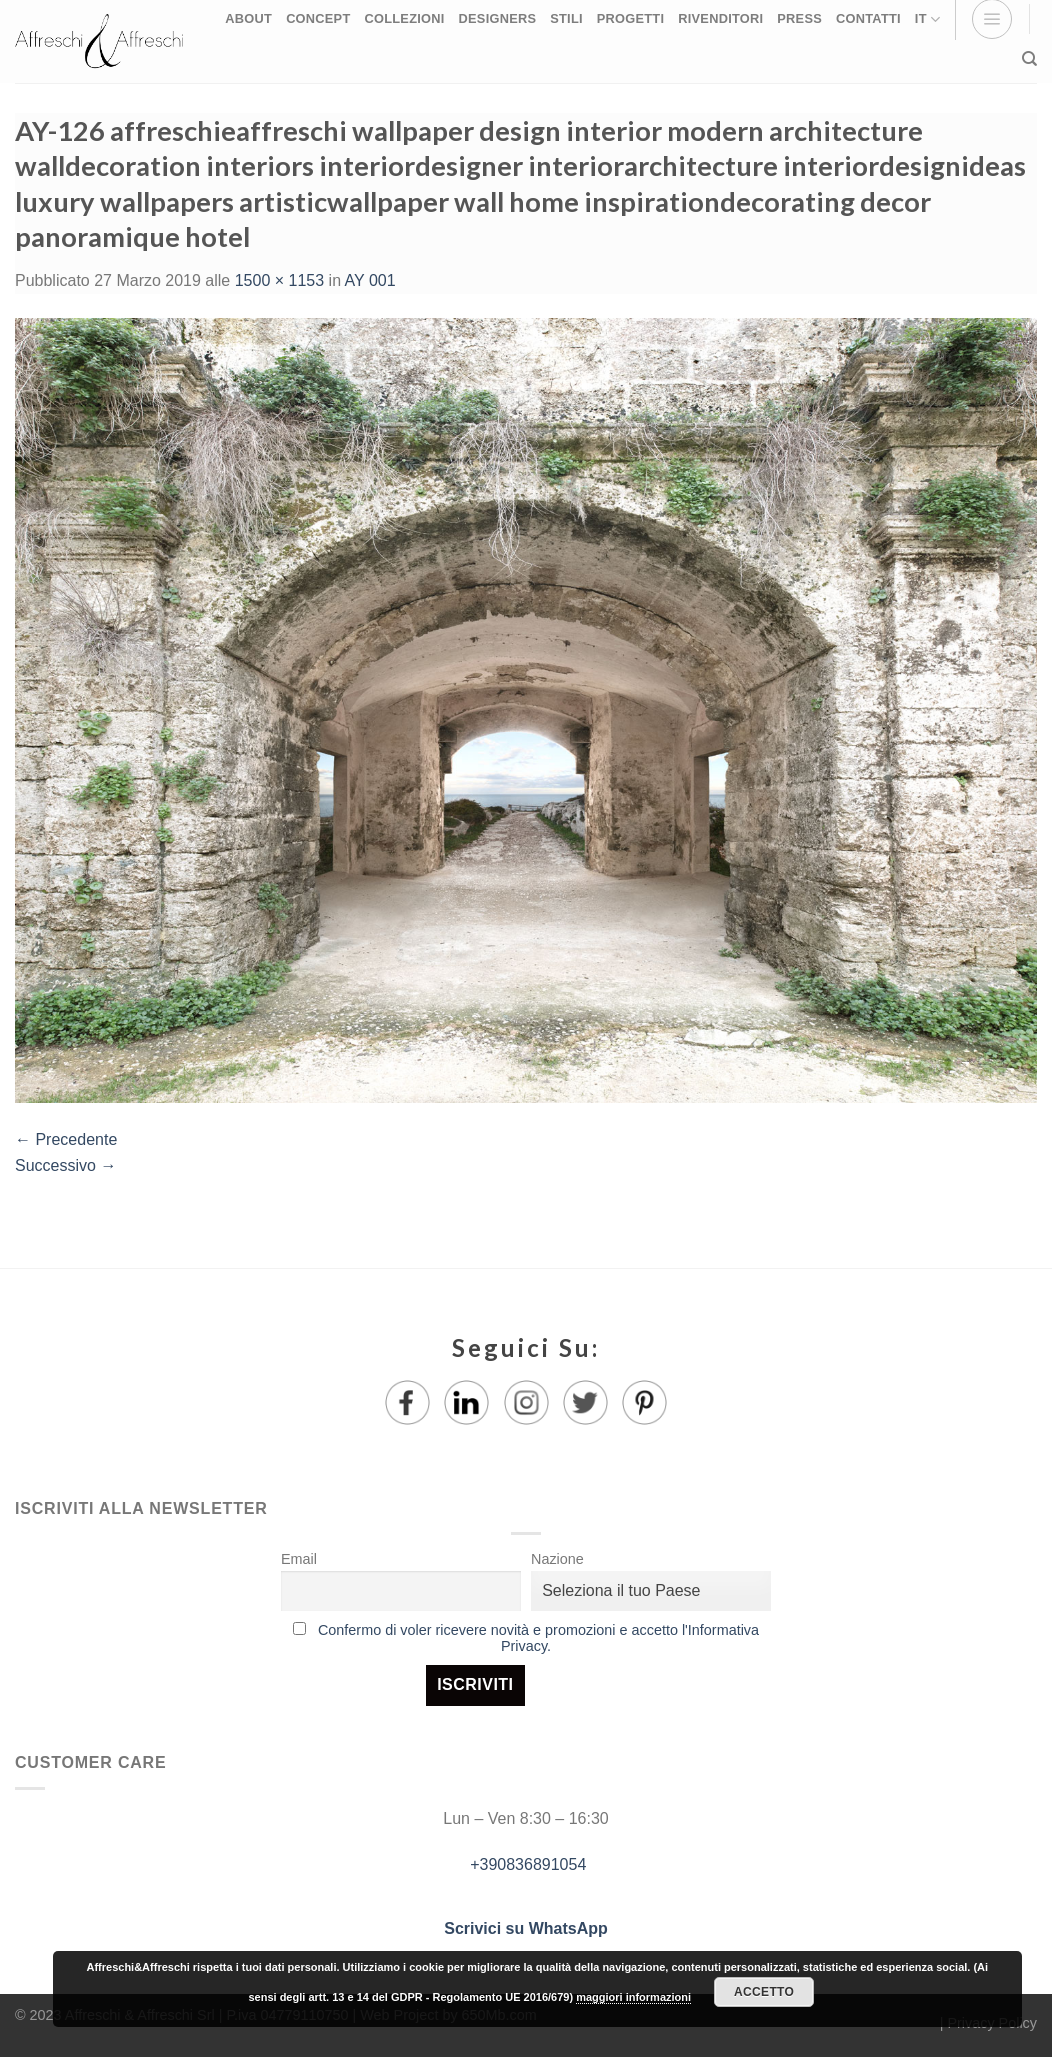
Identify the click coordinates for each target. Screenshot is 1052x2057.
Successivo (65, 1165)
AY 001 (370, 280)
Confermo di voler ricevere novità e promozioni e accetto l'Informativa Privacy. (538, 1638)
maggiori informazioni (633, 1997)
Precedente (66, 1139)
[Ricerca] (1029, 59)
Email (299, 1559)
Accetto (764, 1992)
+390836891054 (526, 1864)
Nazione (557, 1559)
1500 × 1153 (279, 280)
